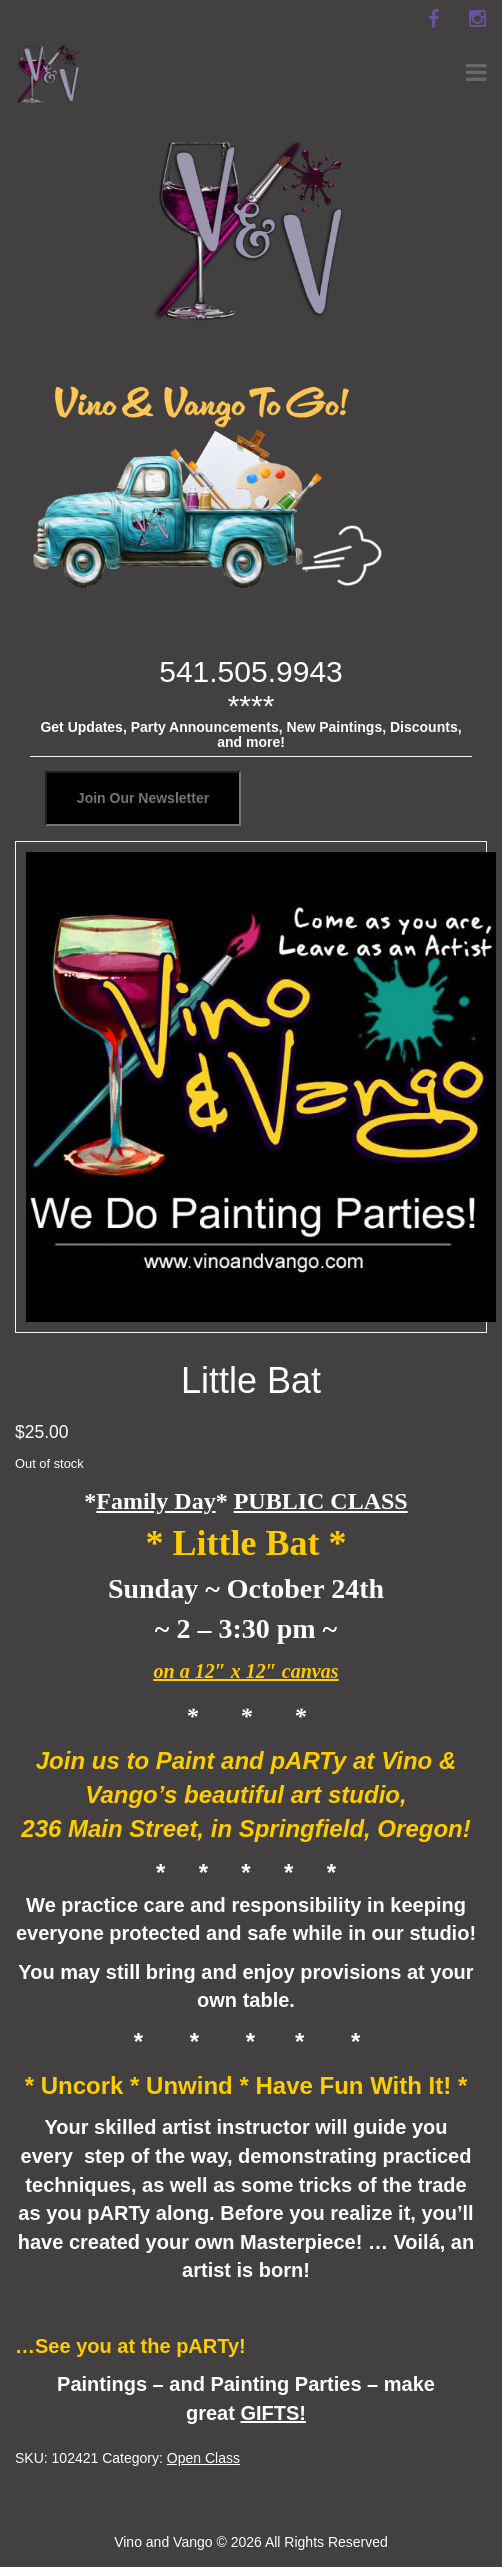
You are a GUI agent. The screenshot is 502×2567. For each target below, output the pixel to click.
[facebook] (433, 19)
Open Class (203, 2458)
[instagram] (477, 19)
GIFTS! (273, 2413)
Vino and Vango (163, 2542)
